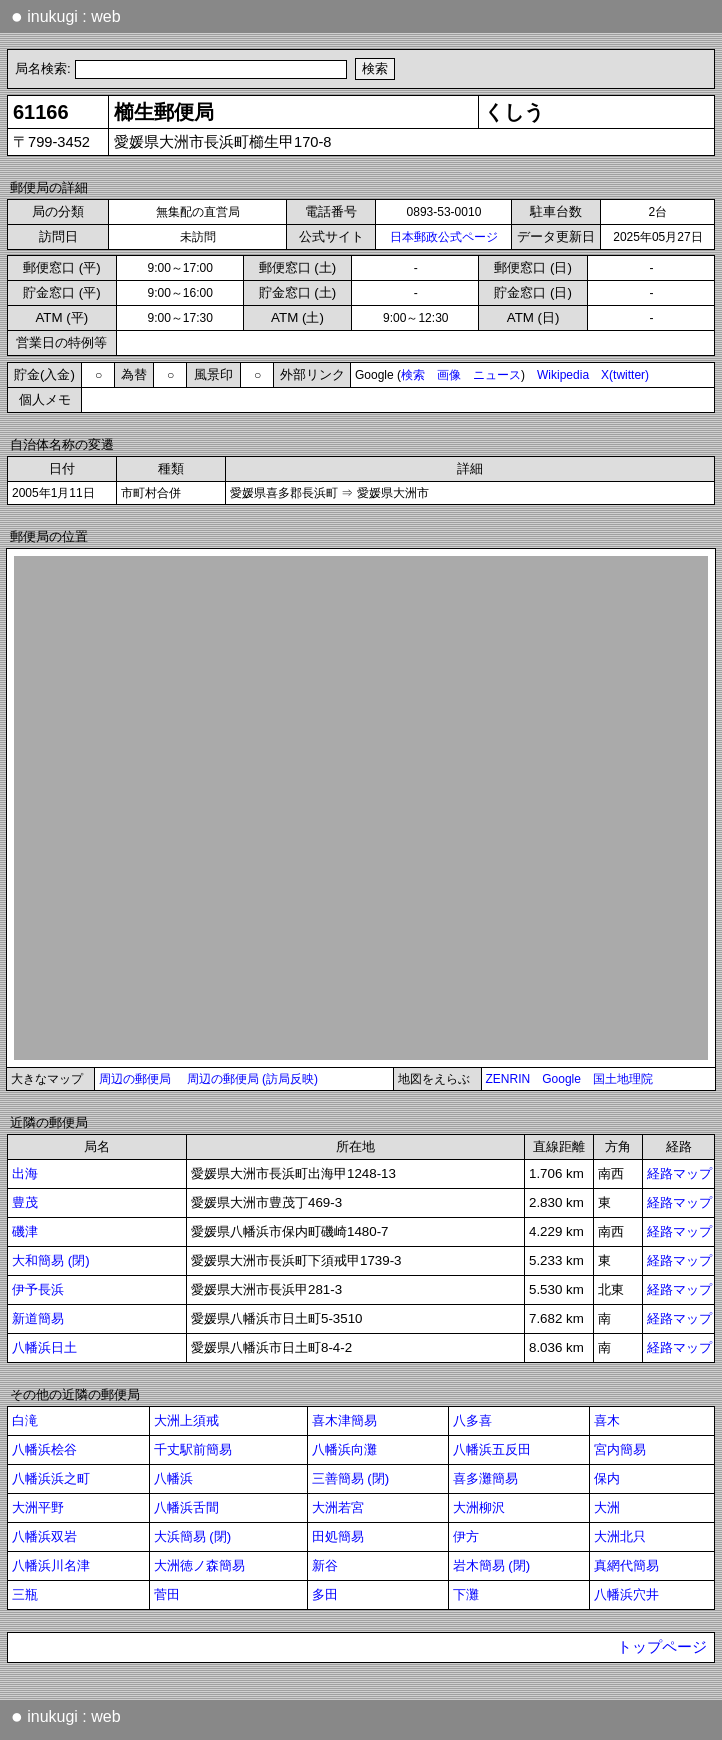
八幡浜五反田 (492, 1449)
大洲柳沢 (479, 1507)
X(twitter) (625, 375)
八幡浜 (173, 1478)
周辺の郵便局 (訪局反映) (252, 1079)
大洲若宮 (338, 1507)
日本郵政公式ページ (444, 237)
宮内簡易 (620, 1449)
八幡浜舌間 (186, 1507)
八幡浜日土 (44, 1347)
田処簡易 (338, 1536)
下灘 (466, 1594)
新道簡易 (38, 1318)
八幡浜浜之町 (51, 1478)
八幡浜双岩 (44, 1536)
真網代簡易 (626, 1565)
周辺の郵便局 (135, 1079)
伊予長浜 (38, 1289)
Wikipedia (563, 375)
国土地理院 (623, 1079)
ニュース (497, 375)
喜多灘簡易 (485, 1478)
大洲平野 (38, 1507)
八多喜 (472, 1420)
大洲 (607, 1507)
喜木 (607, 1420)
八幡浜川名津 (51, 1565)
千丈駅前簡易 (193, 1449)
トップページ (662, 1647)
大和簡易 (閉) (51, 1260)
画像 (449, 375)
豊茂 (25, 1202)
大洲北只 (620, 1536)
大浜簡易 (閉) (193, 1536)
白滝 (25, 1420)
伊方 (466, 1536)
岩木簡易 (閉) (492, 1565)
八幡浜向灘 (344, 1449)
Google (561, 1079)
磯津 (25, 1231)
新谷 (325, 1565)
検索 (413, 375)
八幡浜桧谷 (44, 1449)
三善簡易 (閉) (351, 1478)
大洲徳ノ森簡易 (199, 1565)
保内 (607, 1478)
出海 (25, 1173)
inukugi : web (66, 16)
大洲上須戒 (186, 1420)
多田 (325, 1594)
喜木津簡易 (344, 1420)
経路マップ (679, 1173)
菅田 (167, 1594)
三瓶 (25, 1594)
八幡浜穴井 (626, 1594)
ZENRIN (508, 1079)
